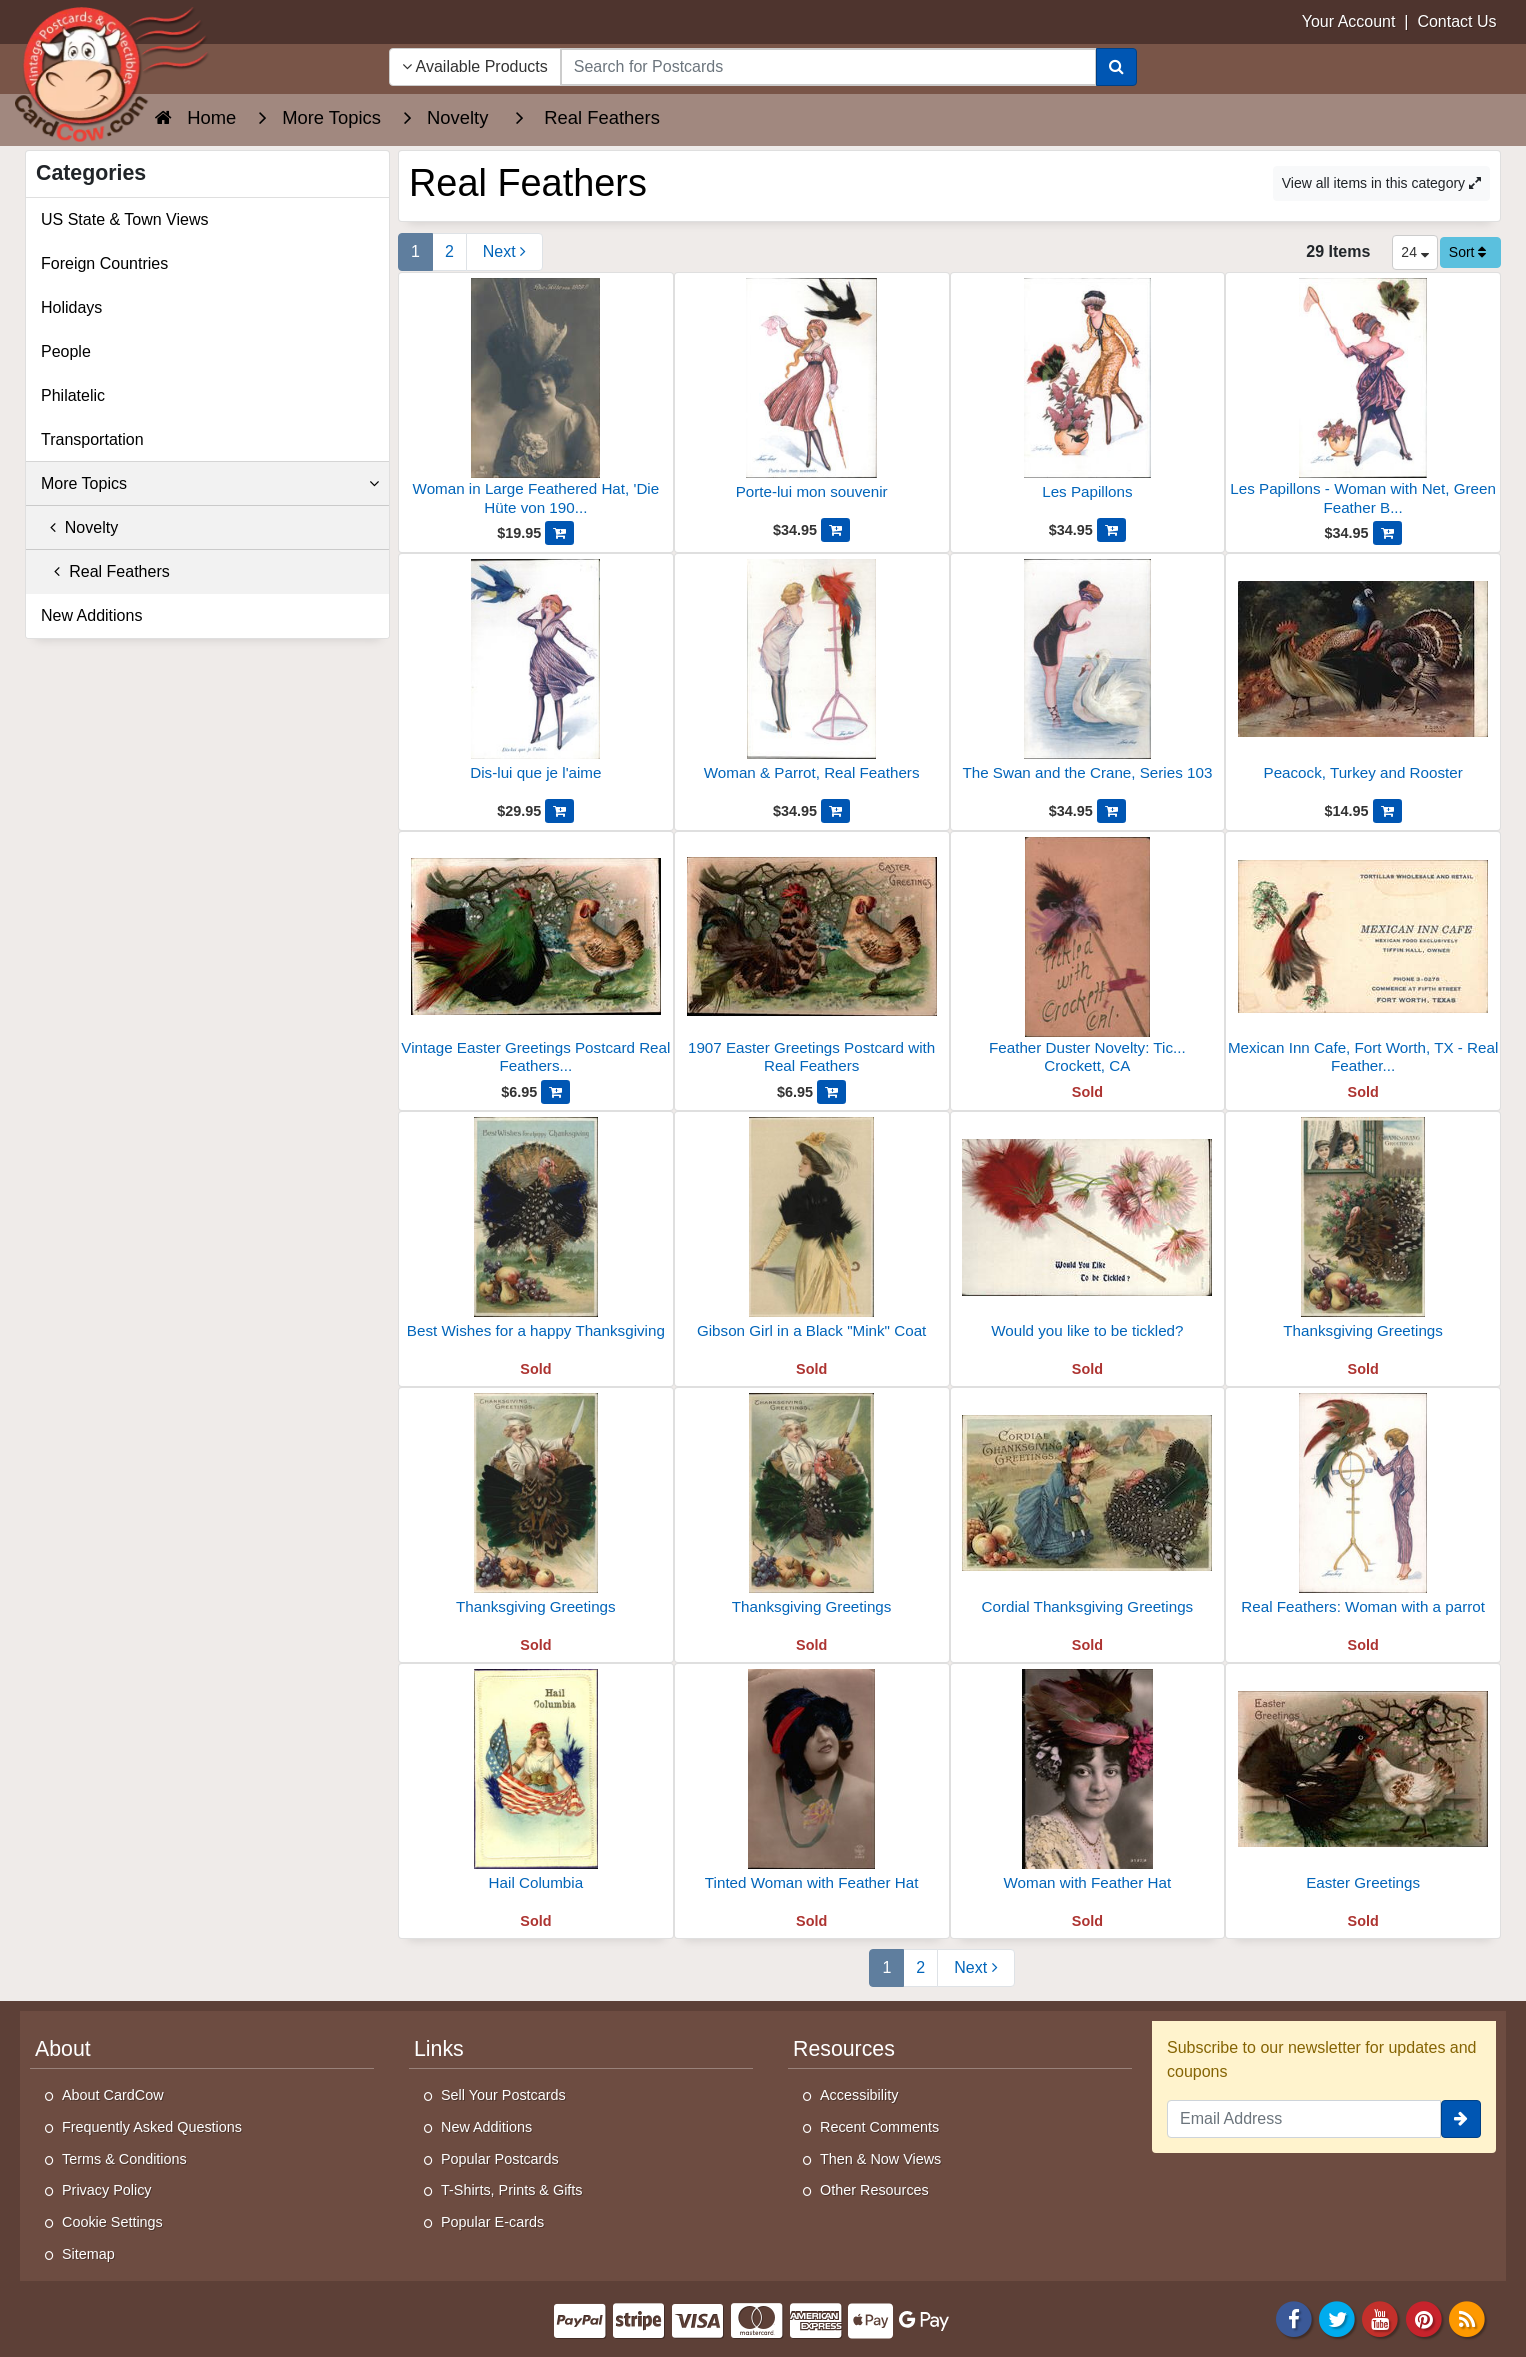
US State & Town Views (125, 219)
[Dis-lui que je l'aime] (536, 679)
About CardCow (113, 2095)
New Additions (91, 615)
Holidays (71, 307)
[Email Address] (1304, 2119)
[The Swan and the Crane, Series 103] (1088, 679)
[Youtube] (1381, 2317)
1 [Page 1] (415, 251)
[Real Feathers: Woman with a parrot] (1363, 1513)
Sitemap (88, 2254)
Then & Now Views (880, 2159)
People (66, 351)
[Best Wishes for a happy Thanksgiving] (536, 1237)
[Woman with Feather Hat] (1088, 1789)
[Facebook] (1294, 2317)
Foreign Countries (104, 263)
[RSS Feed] (1467, 2317)
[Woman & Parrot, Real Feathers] (812, 679)
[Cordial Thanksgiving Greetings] (1088, 1513)
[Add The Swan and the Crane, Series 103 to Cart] (1111, 811)
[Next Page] (504, 252)
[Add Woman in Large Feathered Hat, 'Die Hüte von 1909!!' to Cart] (559, 533)
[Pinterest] (1424, 2317)
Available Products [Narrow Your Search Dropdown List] (475, 66)
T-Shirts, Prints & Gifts (512, 2190)
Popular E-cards (492, 2222)
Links (439, 2049)
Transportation (92, 439)
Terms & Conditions (124, 2159)
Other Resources (874, 2190)
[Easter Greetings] (1363, 1789)
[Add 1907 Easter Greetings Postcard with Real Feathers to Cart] (831, 1092)
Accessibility (859, 2095)
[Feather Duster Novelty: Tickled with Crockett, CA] (1088, 958)
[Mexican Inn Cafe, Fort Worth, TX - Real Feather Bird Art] (1363, 958)
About (63, 2049)
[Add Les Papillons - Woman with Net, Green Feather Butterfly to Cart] (1387, 533)
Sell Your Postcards (503, 2095)
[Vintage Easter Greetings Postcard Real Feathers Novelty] (536, 958)
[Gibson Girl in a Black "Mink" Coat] (812, 1237)
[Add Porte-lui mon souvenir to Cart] (835, 530)
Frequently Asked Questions (152, 2127)
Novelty (79, 527)
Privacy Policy (107, 2190)
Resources (844, 2049)
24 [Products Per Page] (1414, 252)
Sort (1468, 252)
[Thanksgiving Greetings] (1363, 1237)
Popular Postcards (500, 2159)
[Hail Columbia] (536, 1789)
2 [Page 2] (449, 251)
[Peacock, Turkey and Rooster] (1363, 679)
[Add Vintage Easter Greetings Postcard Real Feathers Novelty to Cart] (555, 1092)
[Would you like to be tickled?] (1088, 1237)
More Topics (210, 484)
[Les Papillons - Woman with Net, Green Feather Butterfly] (1363, 399)
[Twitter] (1337, 2317)
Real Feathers (105, 571)
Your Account (1349, 21)
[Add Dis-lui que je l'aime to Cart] (559, 811)
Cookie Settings (112, 2222)
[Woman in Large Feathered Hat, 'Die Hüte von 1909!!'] (536, 399)
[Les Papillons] (1088, 398)
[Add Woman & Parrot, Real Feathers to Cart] (835, 811)
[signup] (1461, 2119)
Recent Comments (879, 2127)
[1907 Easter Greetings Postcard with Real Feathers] (812, 958)
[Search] (1116, 67)
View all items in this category (1381, 183)
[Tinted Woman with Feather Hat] (812, 1789)
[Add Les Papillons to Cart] (1111, 530)
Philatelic (73, 395)
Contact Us (1456, 21)
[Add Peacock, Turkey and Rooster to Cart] (1387, 811)
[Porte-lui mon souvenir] (812, 398)
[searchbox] (828, 67)
